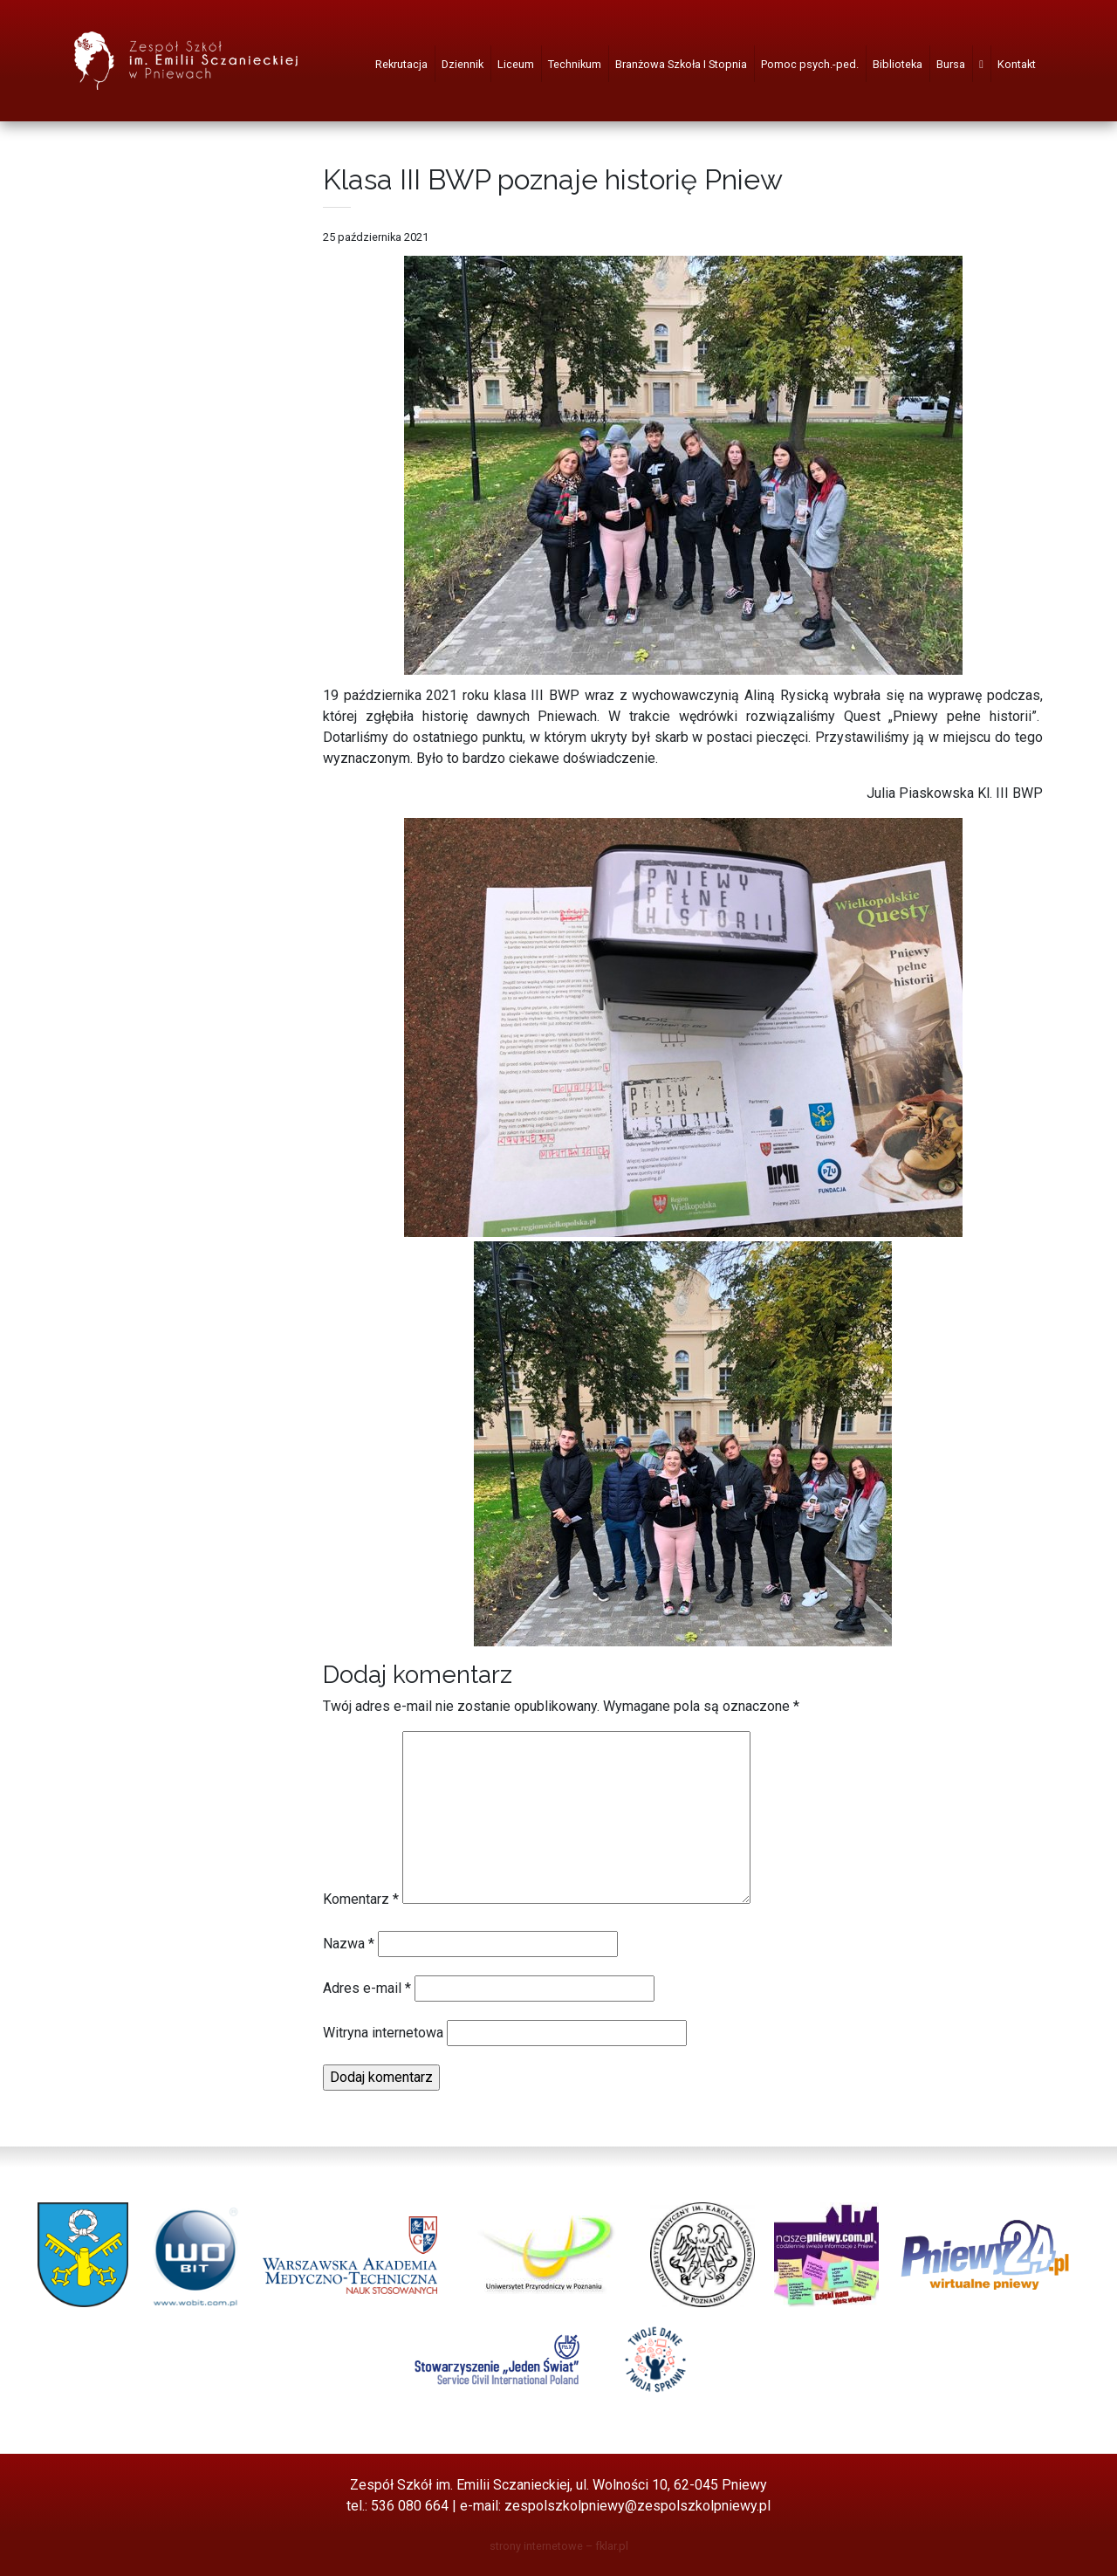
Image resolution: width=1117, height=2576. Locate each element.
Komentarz (361, 1899)
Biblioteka (897, 64)
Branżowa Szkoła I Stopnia (681, 64)
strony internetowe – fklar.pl (559, 2545)
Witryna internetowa (383, 2032)
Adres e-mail (367, 1988)
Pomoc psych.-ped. (810, 64)
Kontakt (1016, 64)
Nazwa (348, 1943)
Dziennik (462, 64)
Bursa (950, 64)
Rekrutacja (401, 64)
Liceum (515, 64)
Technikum (574, 64)
